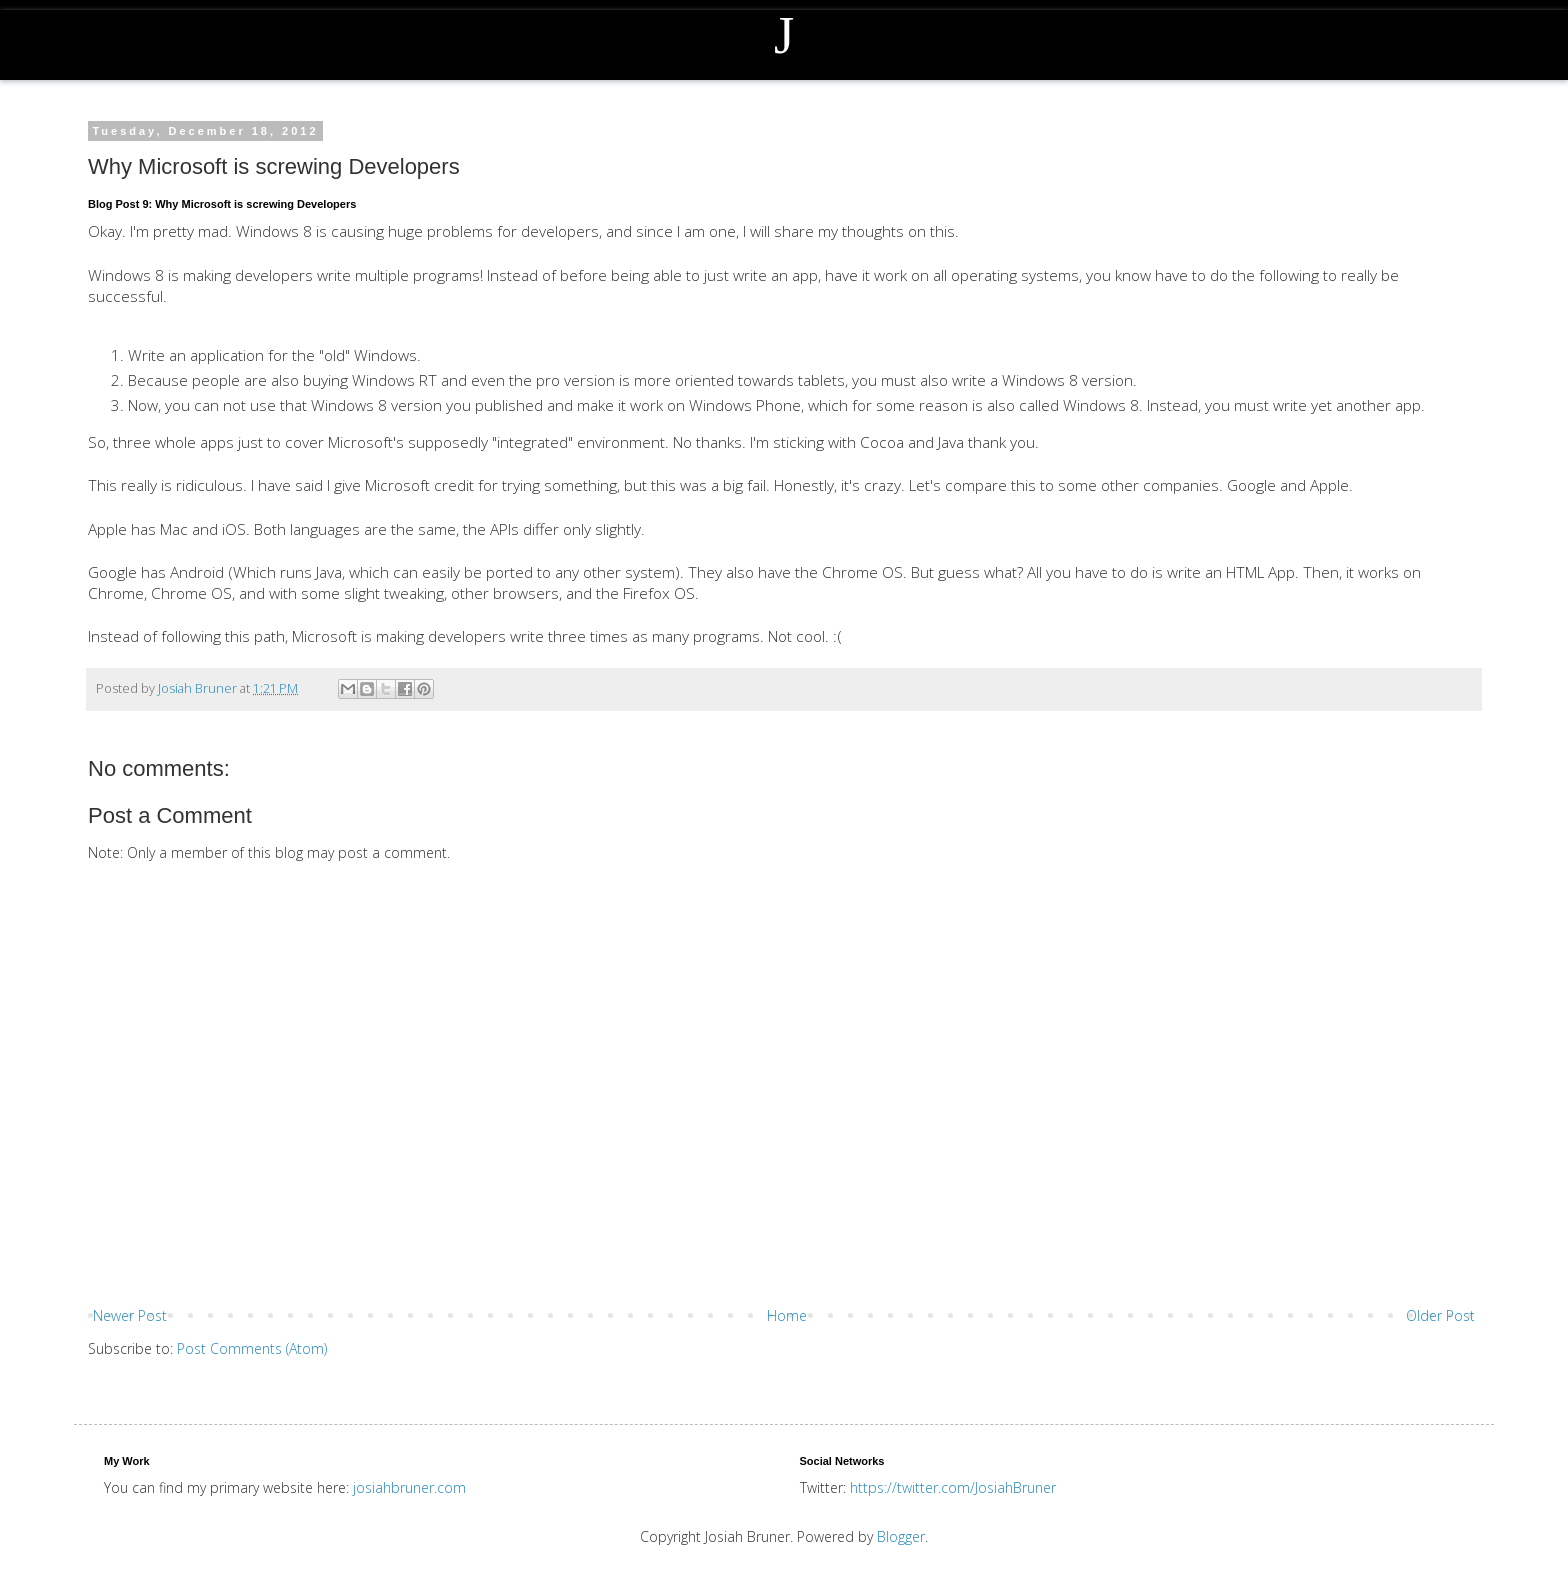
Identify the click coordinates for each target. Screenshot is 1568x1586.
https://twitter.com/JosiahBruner (953, 1487)
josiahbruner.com (409, 1487)
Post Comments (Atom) (252, 1348)
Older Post (1440, 1315)
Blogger (901, 1536)
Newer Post (130, 1315)
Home (787, 1315)
